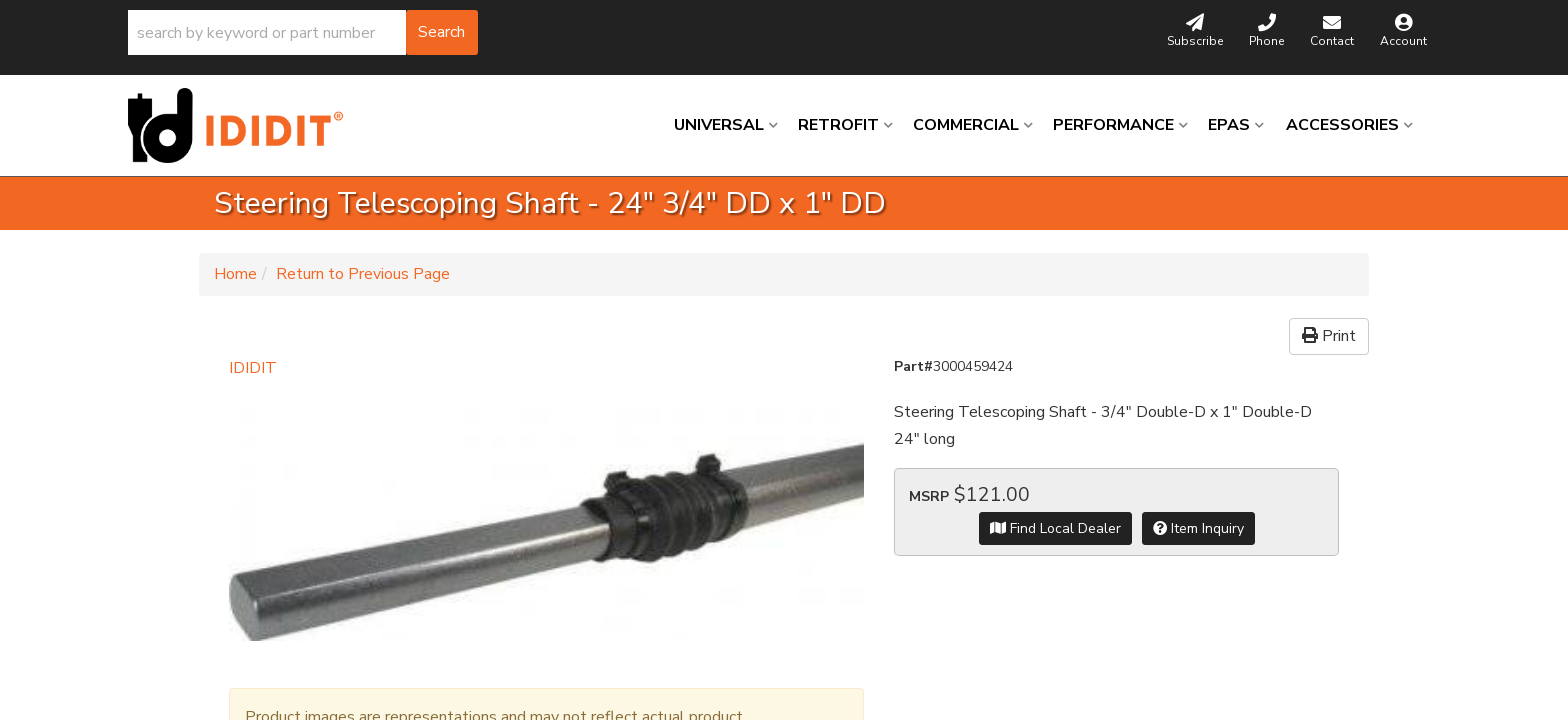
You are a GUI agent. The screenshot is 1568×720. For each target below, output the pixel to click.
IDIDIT (253, 368)
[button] (303, 32)
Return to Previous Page (363, 274)
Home (235, 274)
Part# (913, 366)
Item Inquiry (1198, 528)
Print (1329, 336)
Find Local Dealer (1055, 528)
